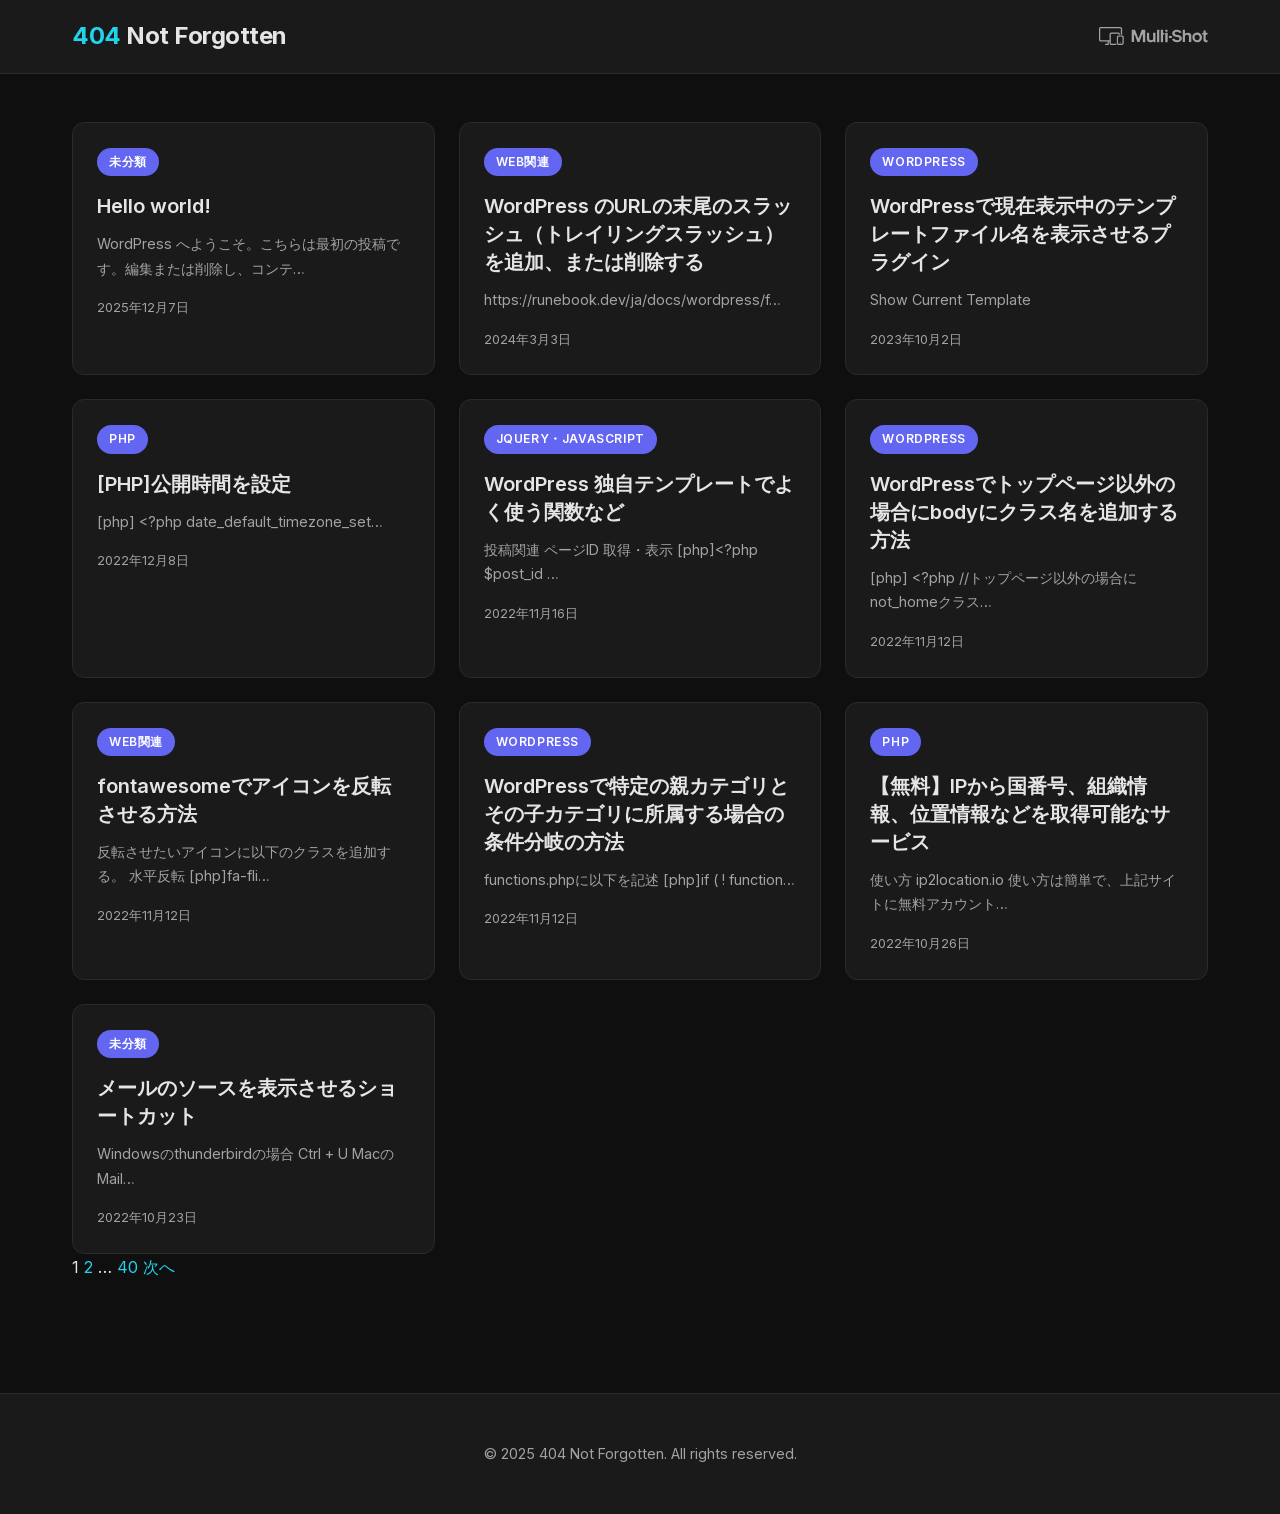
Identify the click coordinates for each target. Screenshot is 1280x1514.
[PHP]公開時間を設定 (194, 484)
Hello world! (154, 206)
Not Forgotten (179, 35)
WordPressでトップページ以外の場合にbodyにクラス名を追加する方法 (1024, 512)
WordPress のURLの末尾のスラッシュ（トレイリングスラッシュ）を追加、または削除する (638, 234)
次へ (159, 1267)
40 (127, 1267)
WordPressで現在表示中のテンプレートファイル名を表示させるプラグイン (1022, 234)
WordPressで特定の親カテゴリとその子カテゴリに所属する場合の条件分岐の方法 (636, 814)
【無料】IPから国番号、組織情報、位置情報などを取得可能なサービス (1020, 814)
